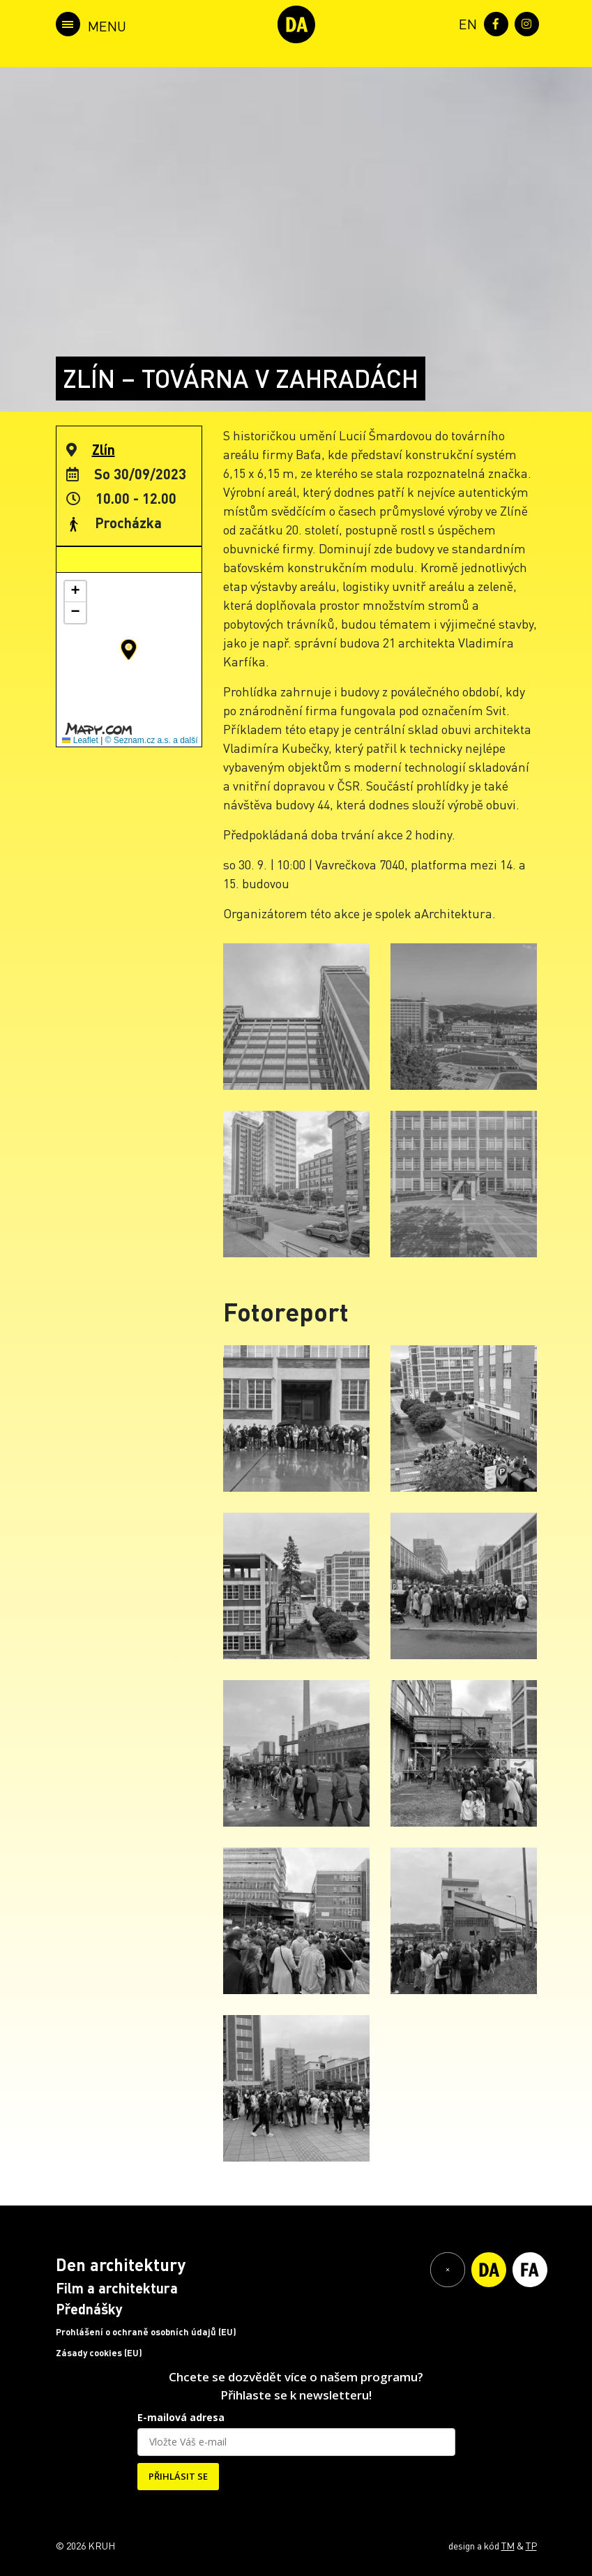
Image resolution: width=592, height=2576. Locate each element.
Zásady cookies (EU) (99, 2352)
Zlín (103, 449)
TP (531, 2545)
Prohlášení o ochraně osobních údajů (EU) (146, 2331)
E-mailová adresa (181, 2417)
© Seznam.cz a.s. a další (151, 740)
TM (508, 2545)
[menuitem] (465, 23)
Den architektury (120, 2264)
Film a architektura (117, 2288)
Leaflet (80, 740)
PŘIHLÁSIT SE (178, 2476)
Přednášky (89, 2309)
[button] (128, 649)
